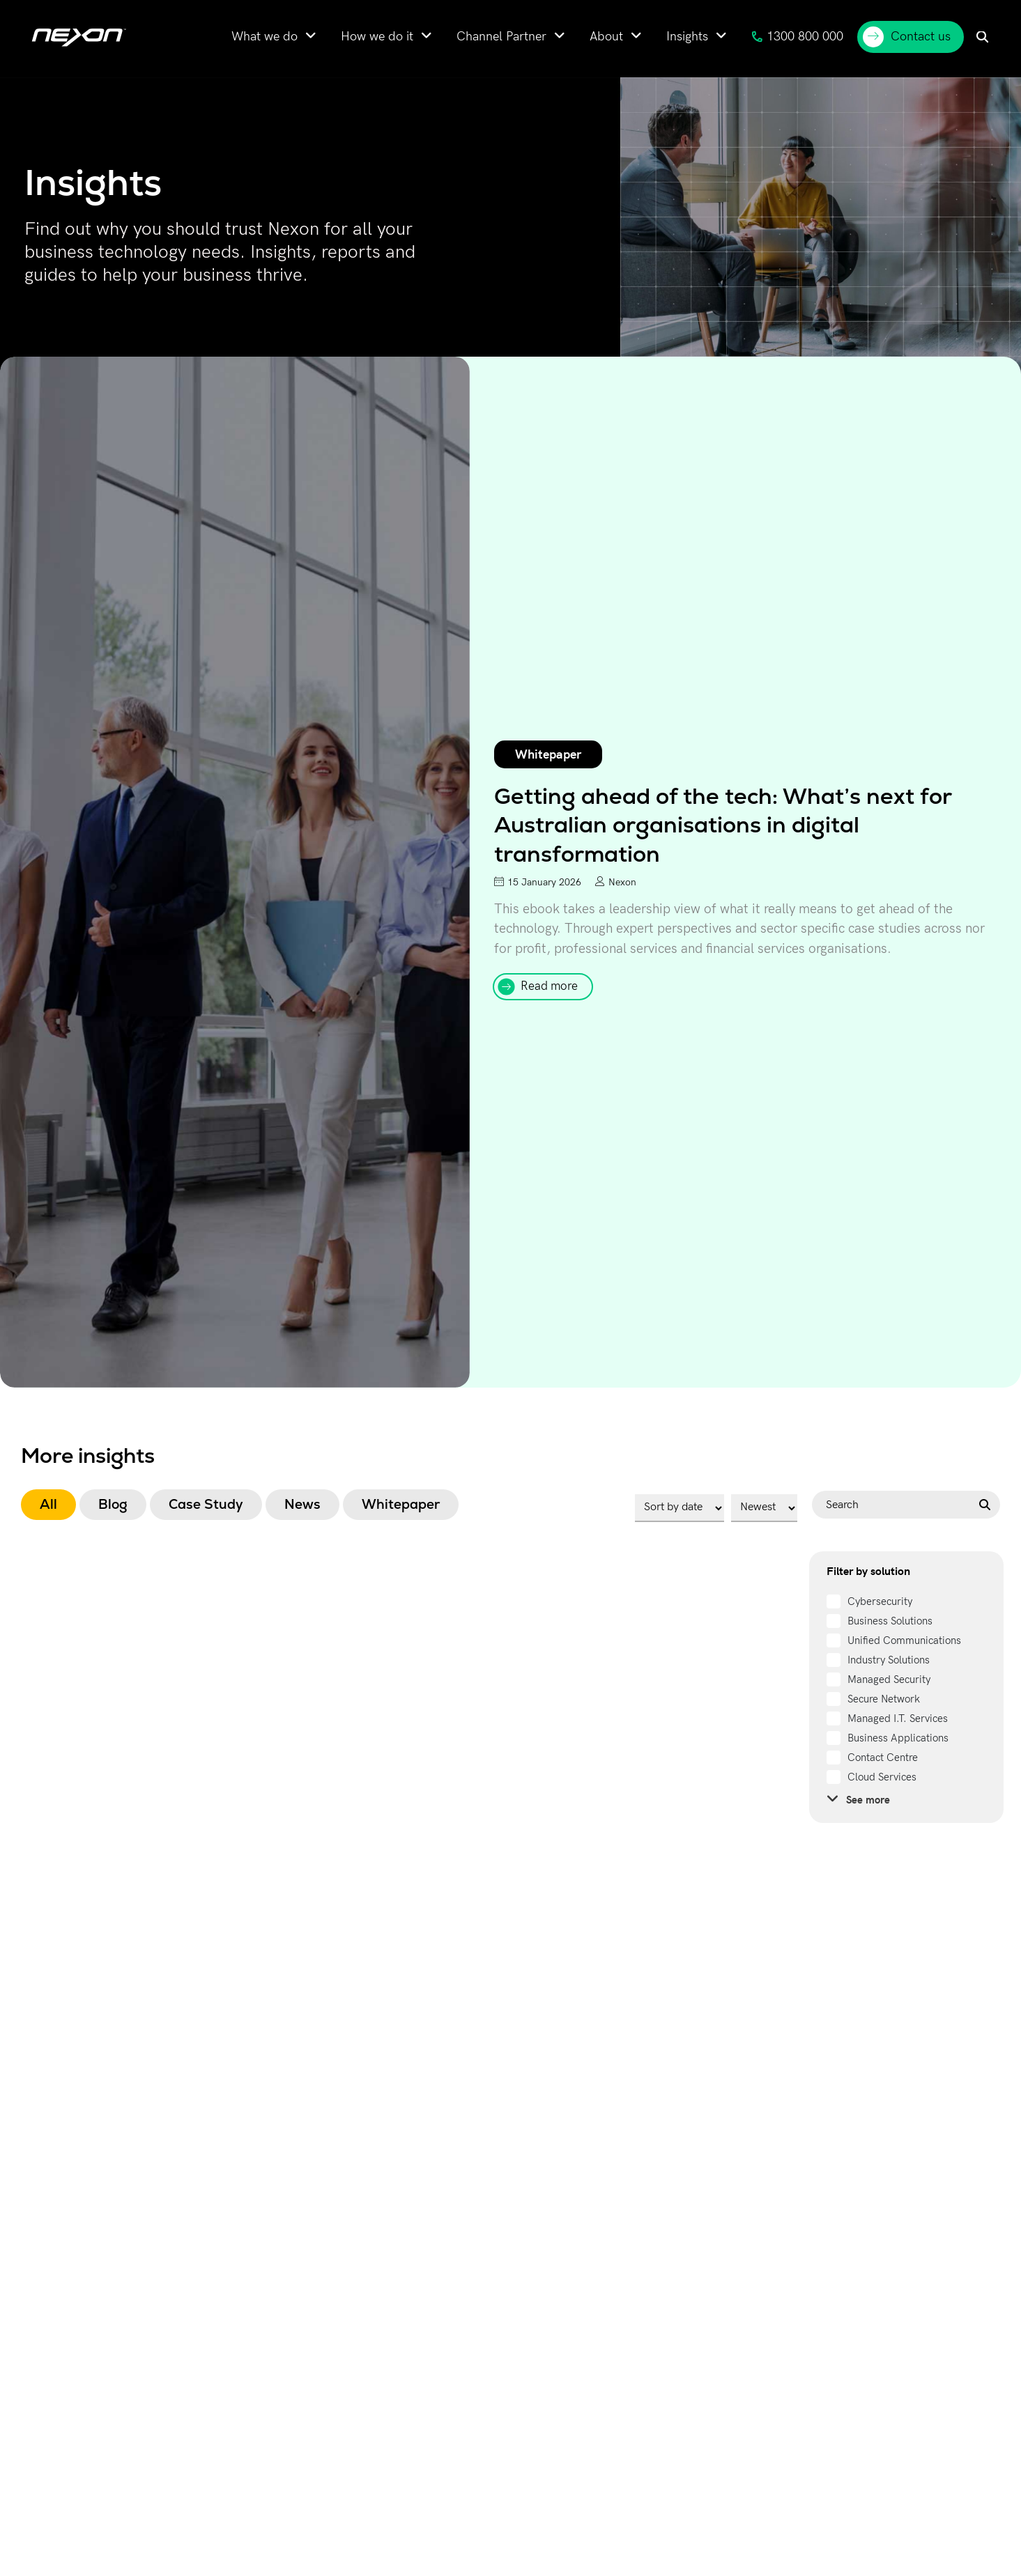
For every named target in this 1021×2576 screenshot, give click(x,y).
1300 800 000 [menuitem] (797, 36)
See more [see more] (858, 1799)
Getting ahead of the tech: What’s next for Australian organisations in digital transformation (722, 825)
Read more (549, 986)
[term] (869, 1601)
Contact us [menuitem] (907, 36)
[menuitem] (274, 36)
